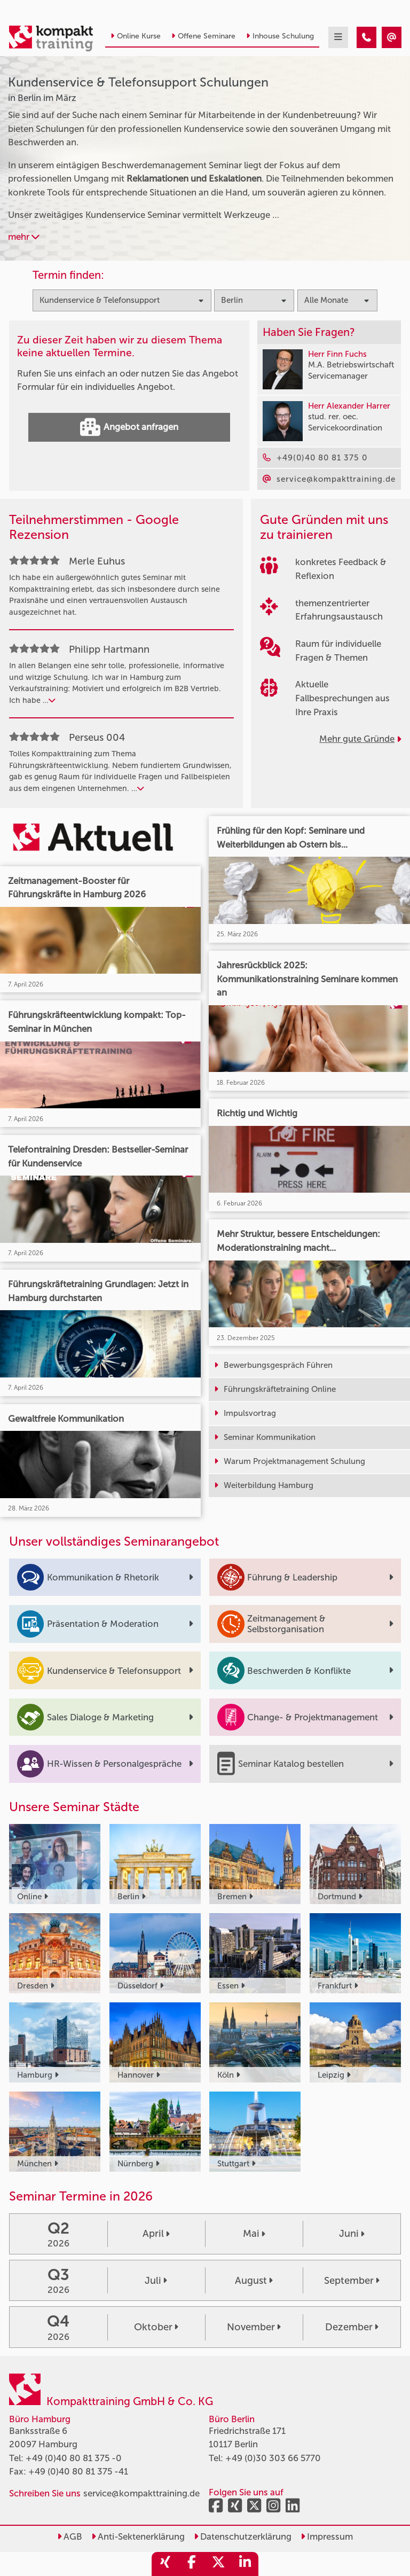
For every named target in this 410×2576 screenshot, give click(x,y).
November (254, 2327)
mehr (24, 236)
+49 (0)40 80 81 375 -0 (74, 2458)
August (254, 2281)
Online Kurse (136, 36)
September (352, 2281)
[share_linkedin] (245, 2564)
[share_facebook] (191, 2564)
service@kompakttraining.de (141, 2493)
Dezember (352, 2327)
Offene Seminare (203, 36)
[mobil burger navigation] (338, 37)
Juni (352, 2234)
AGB (69, 2536)
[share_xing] (165, 2564)
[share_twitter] (218, 2564)
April (156, 2234)
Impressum (327, 2536)
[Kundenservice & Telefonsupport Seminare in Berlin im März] (366, 37)
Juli (156, 2281)
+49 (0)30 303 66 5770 (273, 2458)
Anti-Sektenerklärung (138, 2536)
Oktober (156, 2327)
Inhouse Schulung (280, 36)
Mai (254, 2234)
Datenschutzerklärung (242, 2536)
